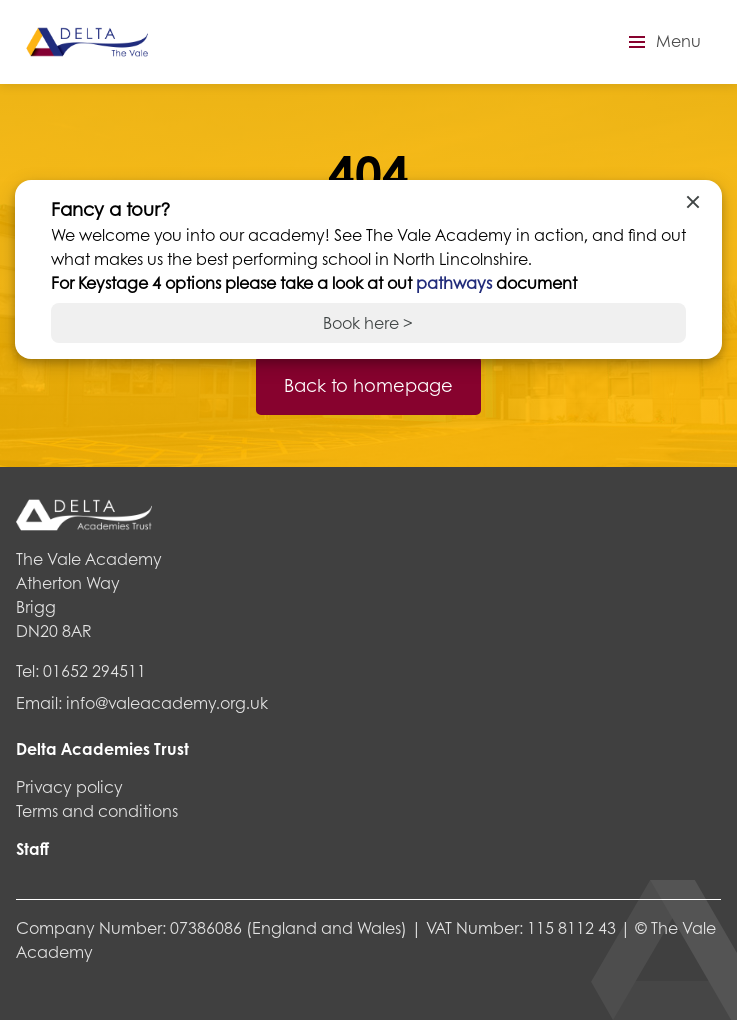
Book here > (368, 322)
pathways (456, 282)
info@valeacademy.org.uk (167, 702)
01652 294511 (94, 670)
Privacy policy (69, 786)
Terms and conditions (97, 810)
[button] (662, 42)
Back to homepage (368, 385)
